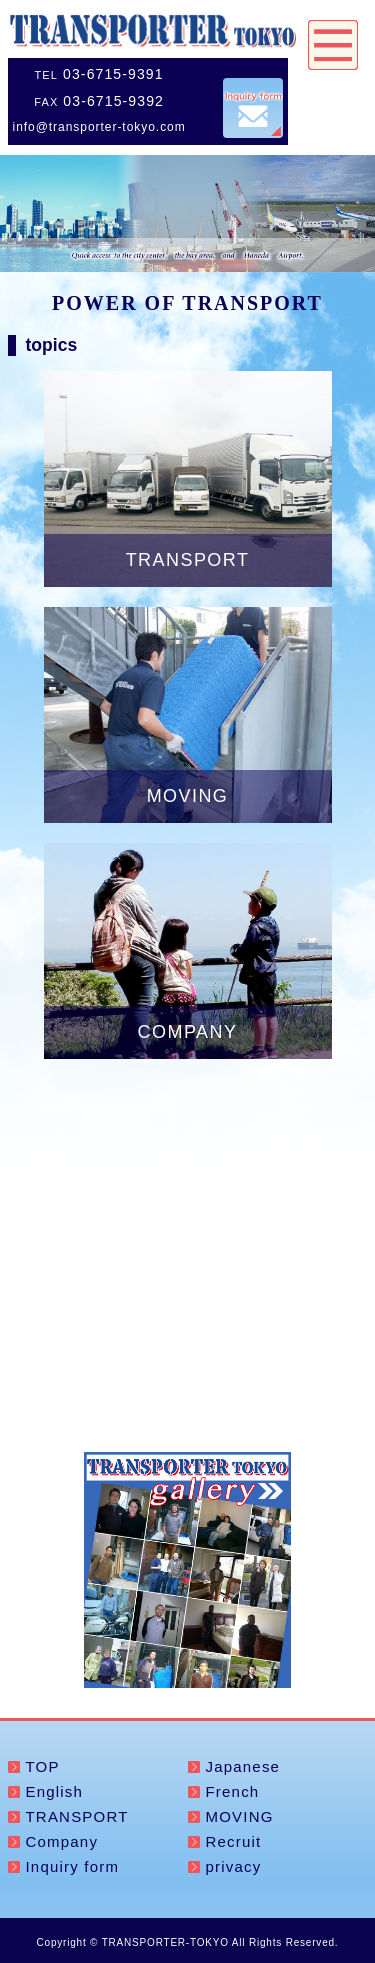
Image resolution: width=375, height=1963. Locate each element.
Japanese (243, 1766)
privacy (234, 1866)
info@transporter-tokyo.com (99, 127)
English (55, 1791)
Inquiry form (73, 1866)
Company (62, 1841)
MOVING (240, 1816)
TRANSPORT (77, 1816)
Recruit (234, 1841)
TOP (43, 1766)
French (233, 1791)
